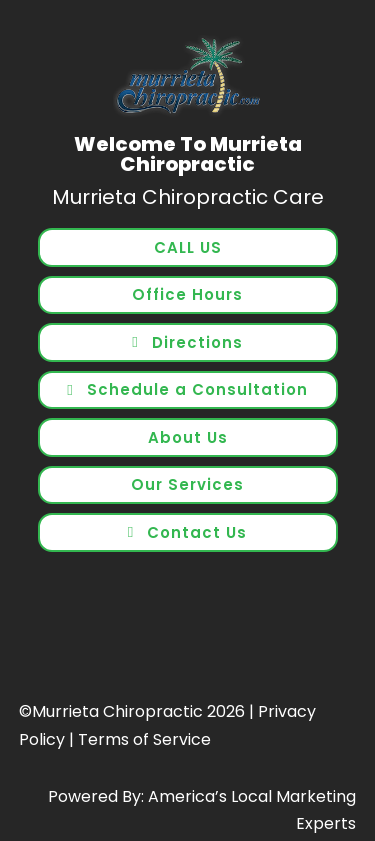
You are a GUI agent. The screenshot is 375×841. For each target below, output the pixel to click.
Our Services (187, 484)
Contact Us (197, 532)
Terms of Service (144, 739)
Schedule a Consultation (197, 389)
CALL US (188, 247)
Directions (197, 342)
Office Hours (187, 294)
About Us (188, 437)
